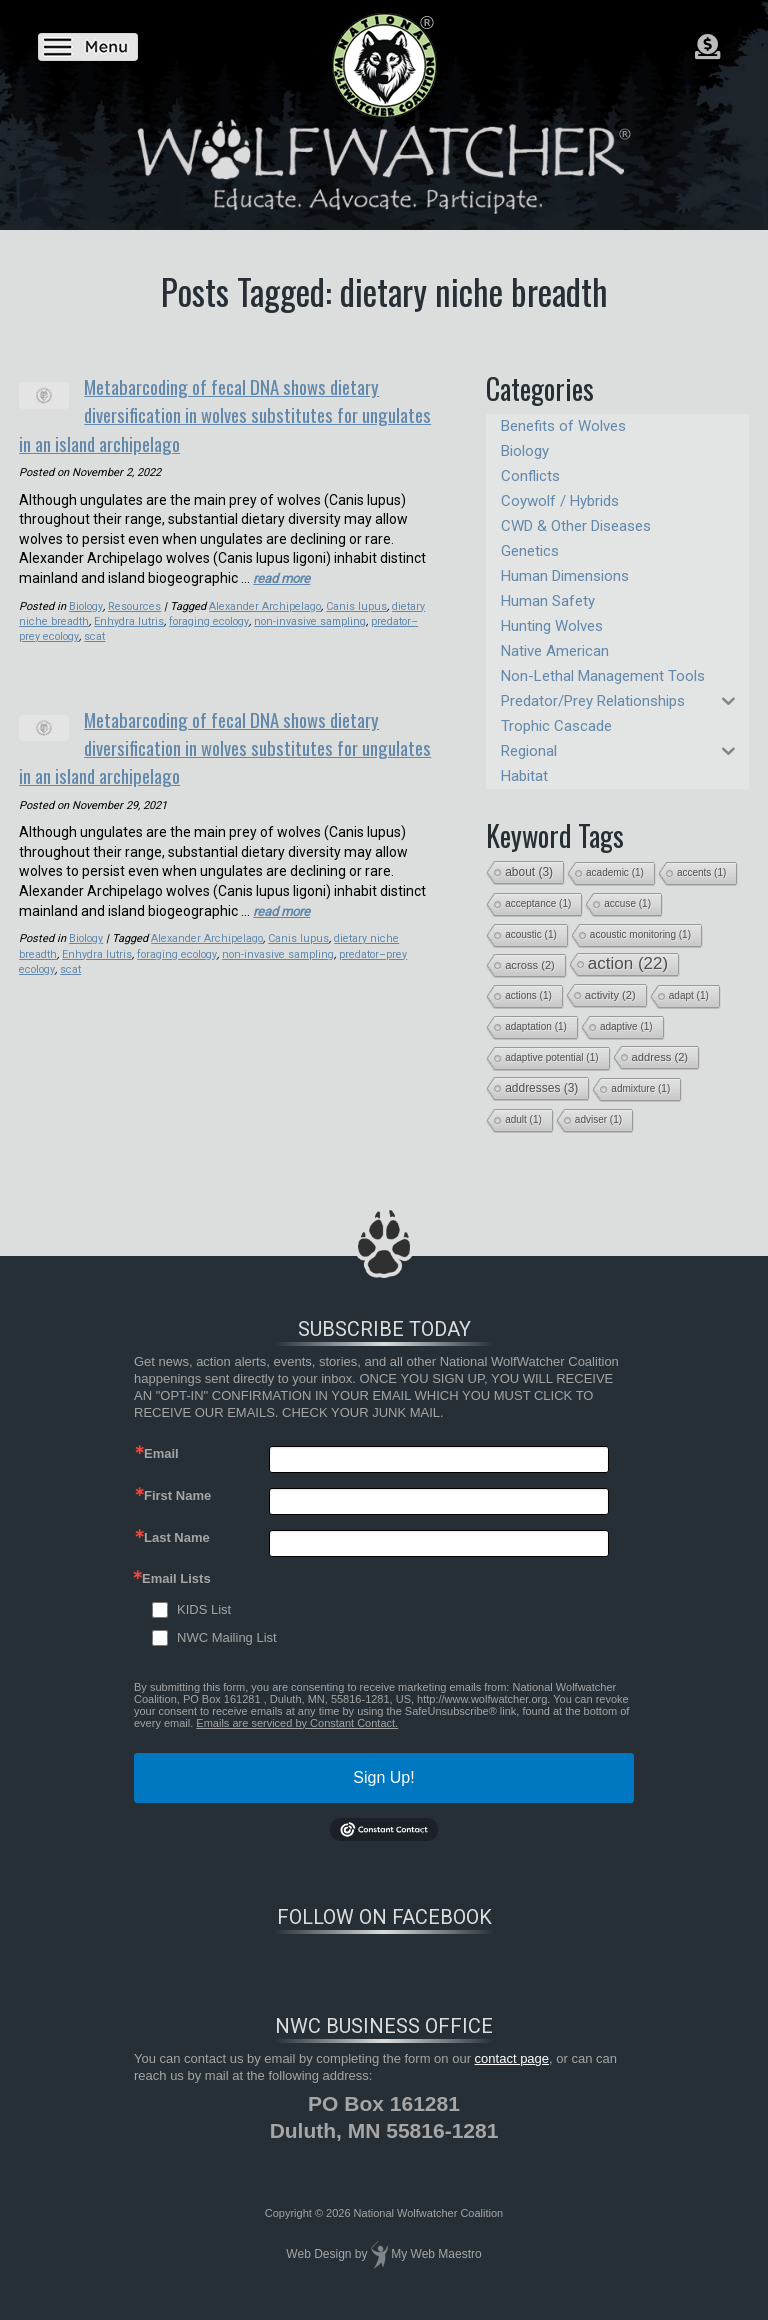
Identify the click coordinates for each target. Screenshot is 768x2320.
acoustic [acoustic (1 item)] (531, 934)
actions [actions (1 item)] (528, 995)
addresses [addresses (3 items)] (541, 1088)
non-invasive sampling (306, 615)
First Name (177, 1495)
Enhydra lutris (126, 615)
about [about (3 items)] (529, 872)
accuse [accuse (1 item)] (627, 903)
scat (96, 630)
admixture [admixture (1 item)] (640, 1088)
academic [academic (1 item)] (615, 872)
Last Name (177, 1537)
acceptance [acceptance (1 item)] (538, 903)
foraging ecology (205, 615)
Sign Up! (383, 1777)
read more (284, 572)
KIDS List (204, 1609)
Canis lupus (355, 600)
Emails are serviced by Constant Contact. (297, 1723)
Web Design (318, 2254)
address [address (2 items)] (660, 1057)
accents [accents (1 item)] (701, 872)
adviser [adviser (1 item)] (598, 1119)
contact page (512, 2058)
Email (161, 1453)
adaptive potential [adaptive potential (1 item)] (551, 1057)
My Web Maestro (436, 2254)
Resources (135, 600)
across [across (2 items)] (530, 965)
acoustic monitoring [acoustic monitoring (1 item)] (640, 934)
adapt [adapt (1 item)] (689, 995)
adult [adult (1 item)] (523, 1119)
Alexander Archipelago (265, 600)
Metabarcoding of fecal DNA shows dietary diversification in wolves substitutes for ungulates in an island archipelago (254, 411)
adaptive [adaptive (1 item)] (626, 1026)
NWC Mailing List (227, 1637)
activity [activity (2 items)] (610, 995)
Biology (86, 600)
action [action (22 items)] (628, 963)
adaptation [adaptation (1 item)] (536, 1026)
